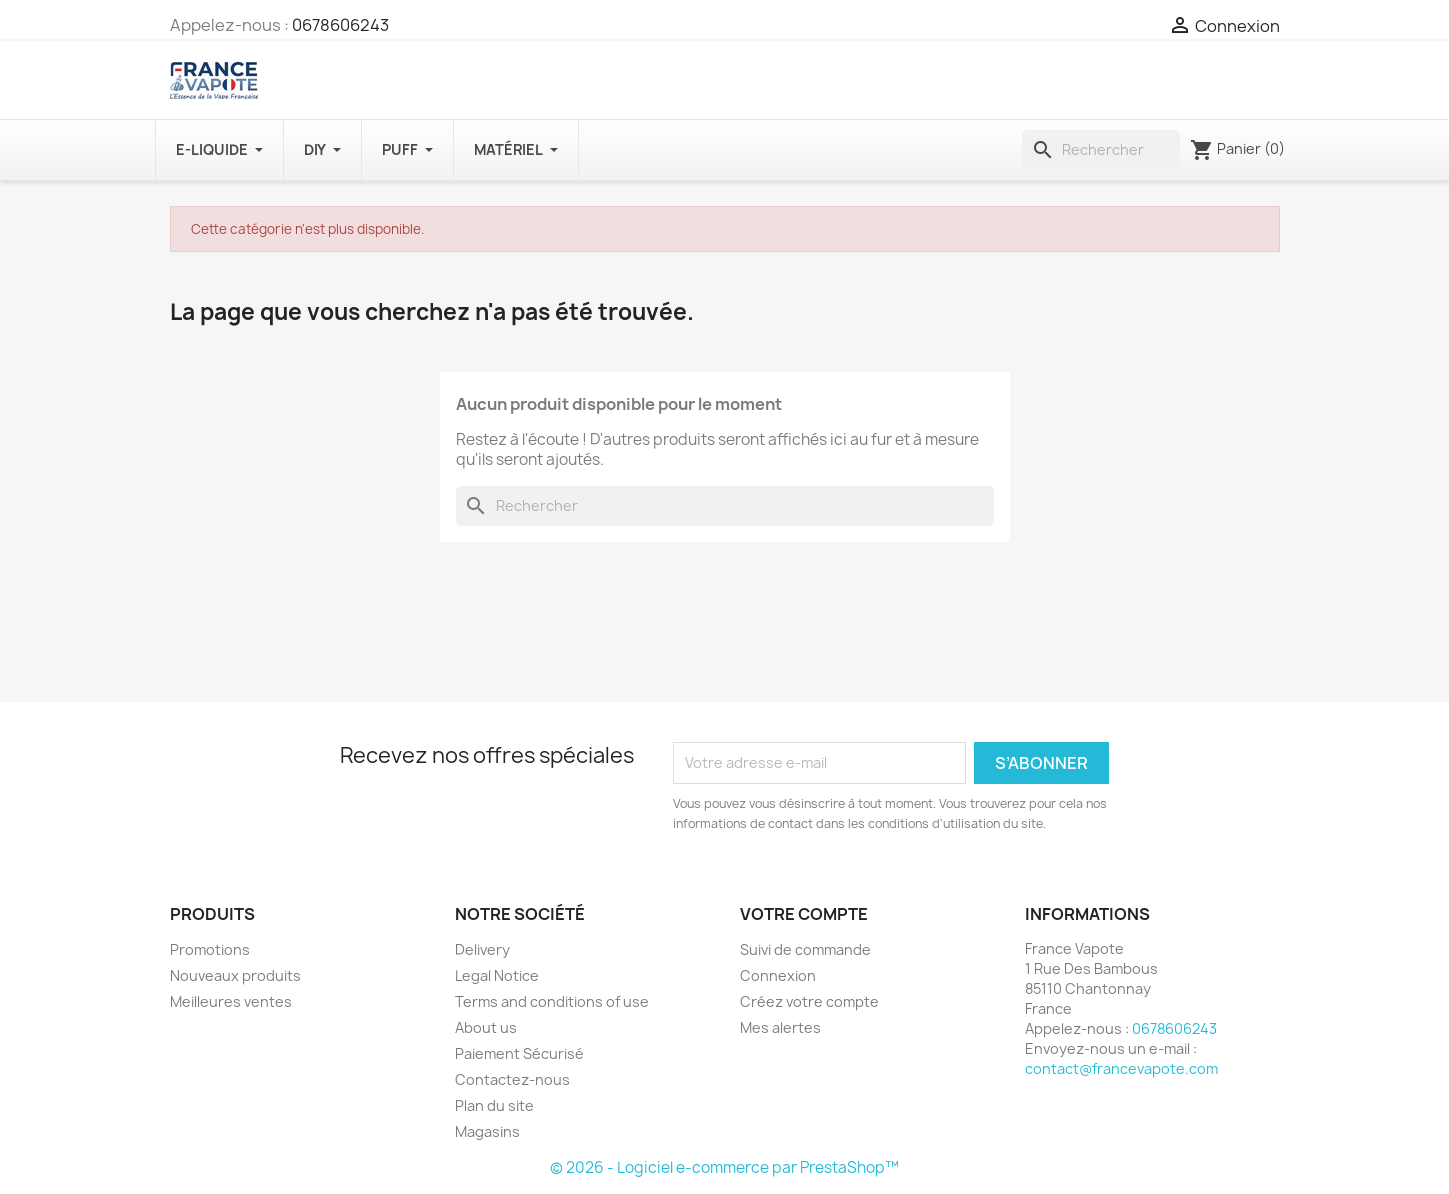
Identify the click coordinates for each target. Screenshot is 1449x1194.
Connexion (778, 975)
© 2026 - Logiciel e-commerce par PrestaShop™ (724, 1167)
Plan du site (494, 1105)
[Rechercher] (1100, 150)
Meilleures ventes (231, 1001)
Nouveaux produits (235, 975)
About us (486, 1027)
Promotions (210, 949)
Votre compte (804, 914)
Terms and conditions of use (552, 1001)
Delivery (482, 949)
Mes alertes (780, 1027)
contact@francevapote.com (1121, 1068)
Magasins (487, 1131)
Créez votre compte (809, 1001)
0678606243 (340, 25)
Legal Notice (497, 975)
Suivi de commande (805, 949)
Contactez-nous (512, 1079)
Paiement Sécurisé (519, 1053)
